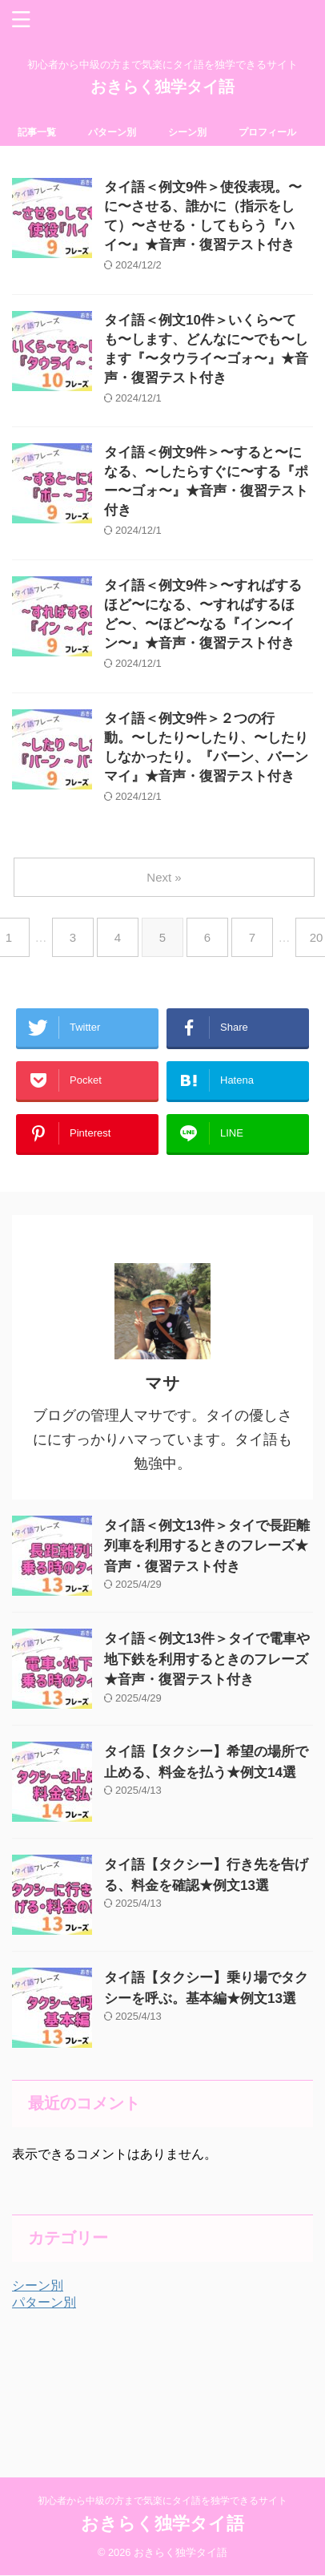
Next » (163, 877)
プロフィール (267, 132)
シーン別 (187, 132)
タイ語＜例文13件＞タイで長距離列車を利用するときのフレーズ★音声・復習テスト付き (207, 1546)
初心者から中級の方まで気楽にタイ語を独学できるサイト (162, 2500)
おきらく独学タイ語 (162, 86)
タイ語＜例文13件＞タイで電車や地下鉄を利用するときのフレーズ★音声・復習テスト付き (207, 1659)
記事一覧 (37, 132)
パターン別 (112, 132)
